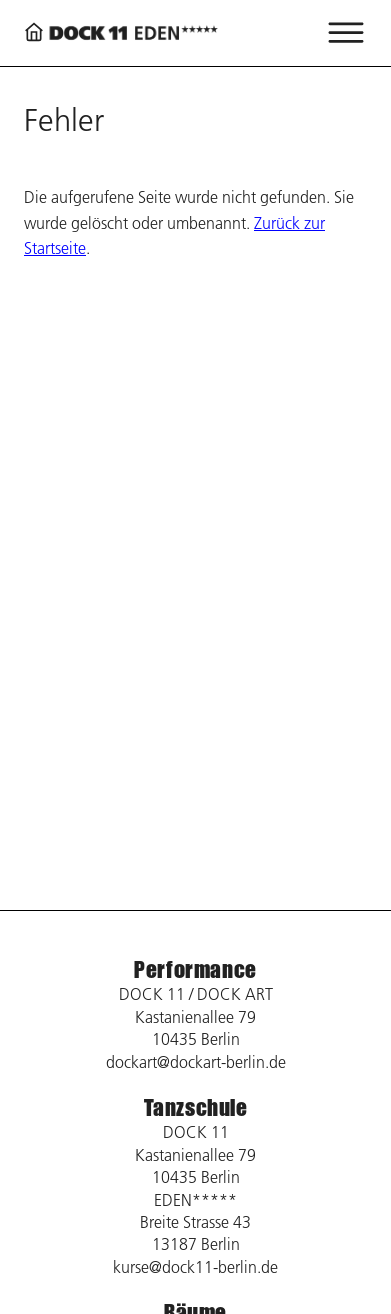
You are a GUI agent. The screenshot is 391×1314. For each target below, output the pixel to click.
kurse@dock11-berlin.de (195, 1267)
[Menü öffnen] (346, 33)
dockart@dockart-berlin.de (196, 1062)
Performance (195, 969)
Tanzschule (196, 1107)
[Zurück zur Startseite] (124, 32)
